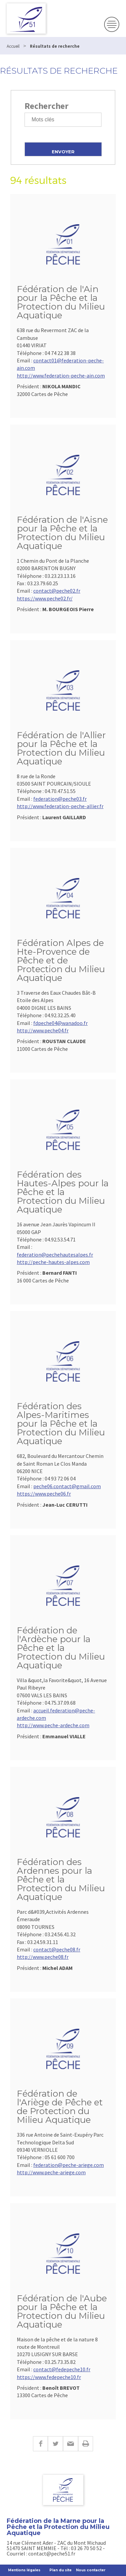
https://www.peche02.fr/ (45, 598)
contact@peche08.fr (56, 1949)
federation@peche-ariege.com (68, 2165)
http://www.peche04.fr (43, 1030)
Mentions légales (24, 2570)
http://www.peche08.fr (43, 1956)
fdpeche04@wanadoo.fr (60, 1023)
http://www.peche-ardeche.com (53, 1725)
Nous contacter (91, 2570)
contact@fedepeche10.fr (61, 2369)
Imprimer (85, 2443)
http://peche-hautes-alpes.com (53, 1262)
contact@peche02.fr (56, 590)
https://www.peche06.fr (44, 1493)
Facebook (40, 2443)
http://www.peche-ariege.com (51, 2172)
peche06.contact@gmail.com (67, 1486)
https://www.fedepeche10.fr (49, 2377)
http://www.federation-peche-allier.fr (60, 806)
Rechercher (47, 105)
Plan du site (60, 2570)
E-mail (70, 2443)
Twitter (55, 2443)
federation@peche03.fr (60, 798)
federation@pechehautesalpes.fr (55, 1254)
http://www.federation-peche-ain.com (61, 375)
